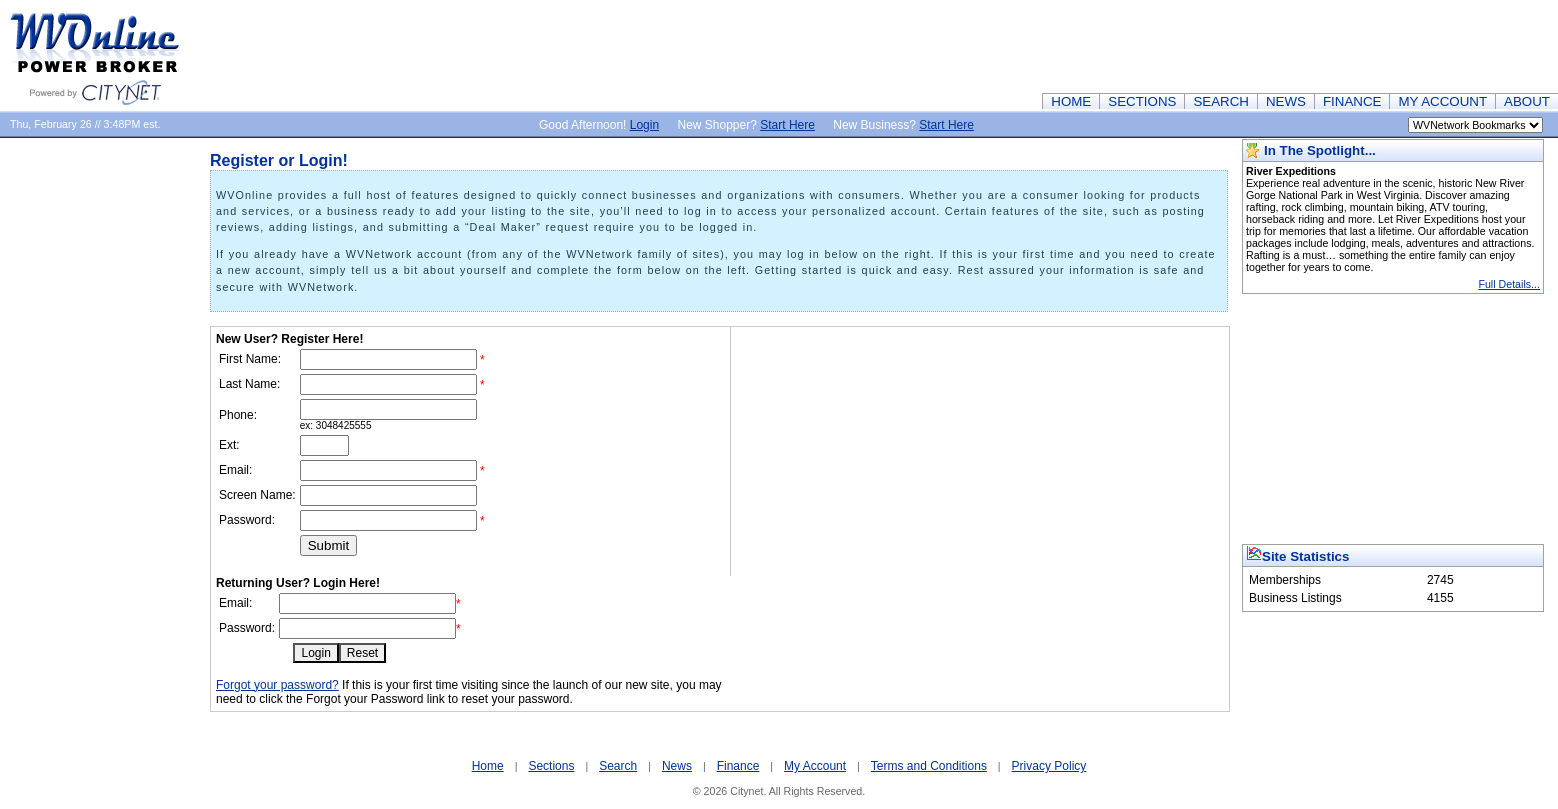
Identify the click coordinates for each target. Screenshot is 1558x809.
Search (618, 766)
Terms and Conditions (929, 766)
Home (488, 766)
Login (644, 125)
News (677, 766)
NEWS (1286, 101)
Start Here (787, 125)
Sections (551, 766)
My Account (815, 766)
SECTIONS (1142, 101)
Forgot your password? (277, 685)
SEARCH (1221, 101)
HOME (1071, 101)
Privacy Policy (1049, 766)
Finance (738, 766)
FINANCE (1352, 101)
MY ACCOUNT (1442, 101)
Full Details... (1509, 284)
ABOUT (1527, 101)
